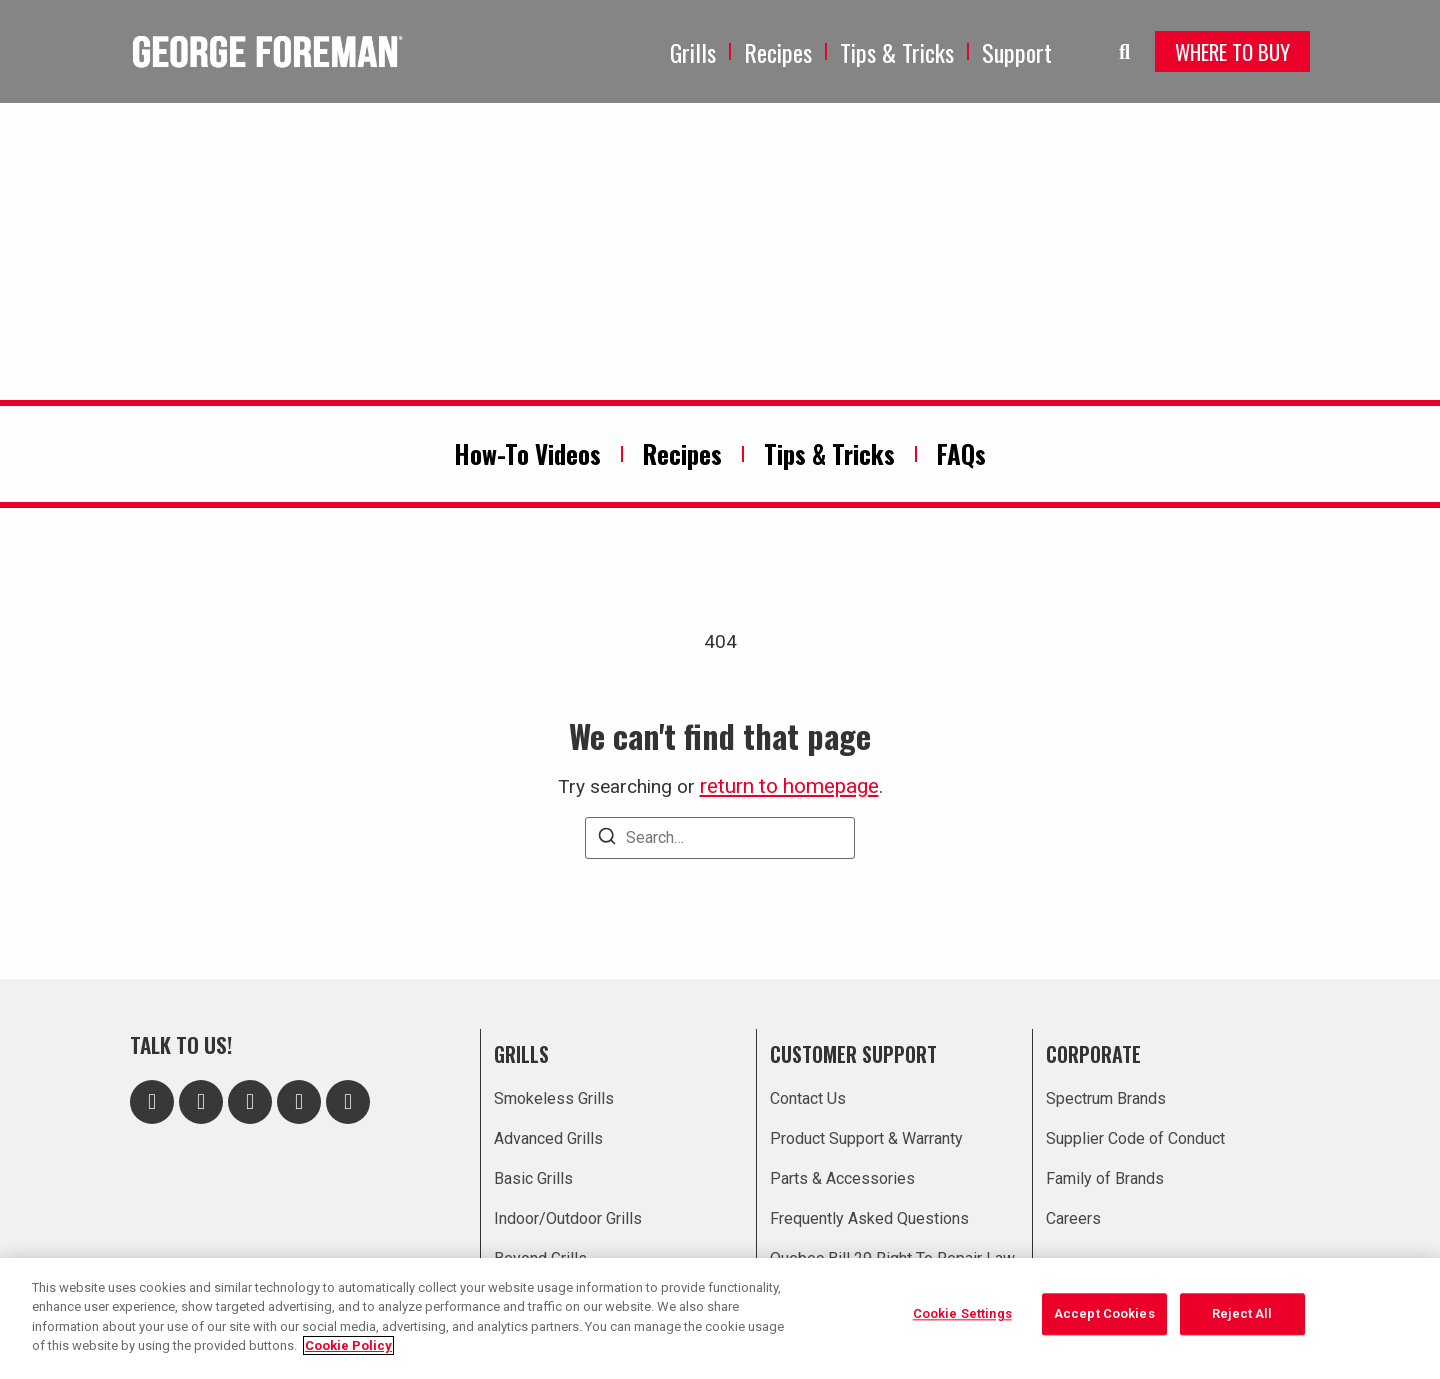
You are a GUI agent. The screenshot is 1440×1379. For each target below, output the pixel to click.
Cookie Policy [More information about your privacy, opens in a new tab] (348, 1345)
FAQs (961, 453)
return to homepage (789, 786)
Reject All (1242, 1316)
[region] (720, 1318)
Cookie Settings (962, 1316)
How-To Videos (527, 453)
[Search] (607, 839)
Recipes (778, 52)
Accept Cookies (1104, 1316)
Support (1017, 52)
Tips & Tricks (897, 52)
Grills (693, 52)
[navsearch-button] (1110, 52)
